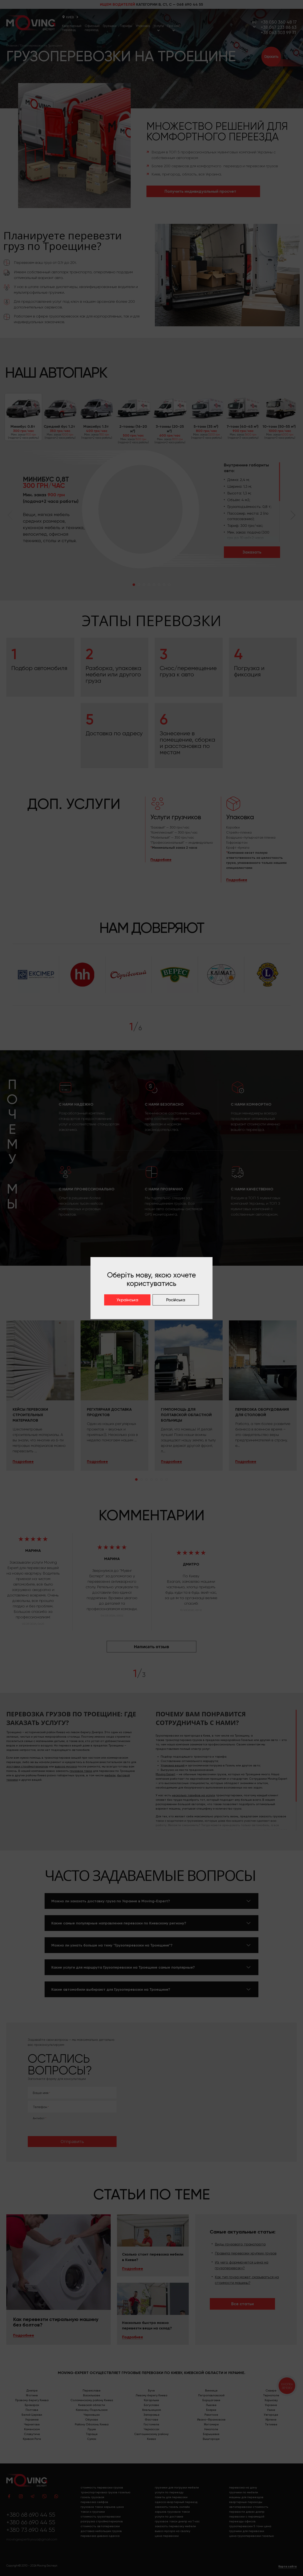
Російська (175, 1299)
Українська (127, 1299)
